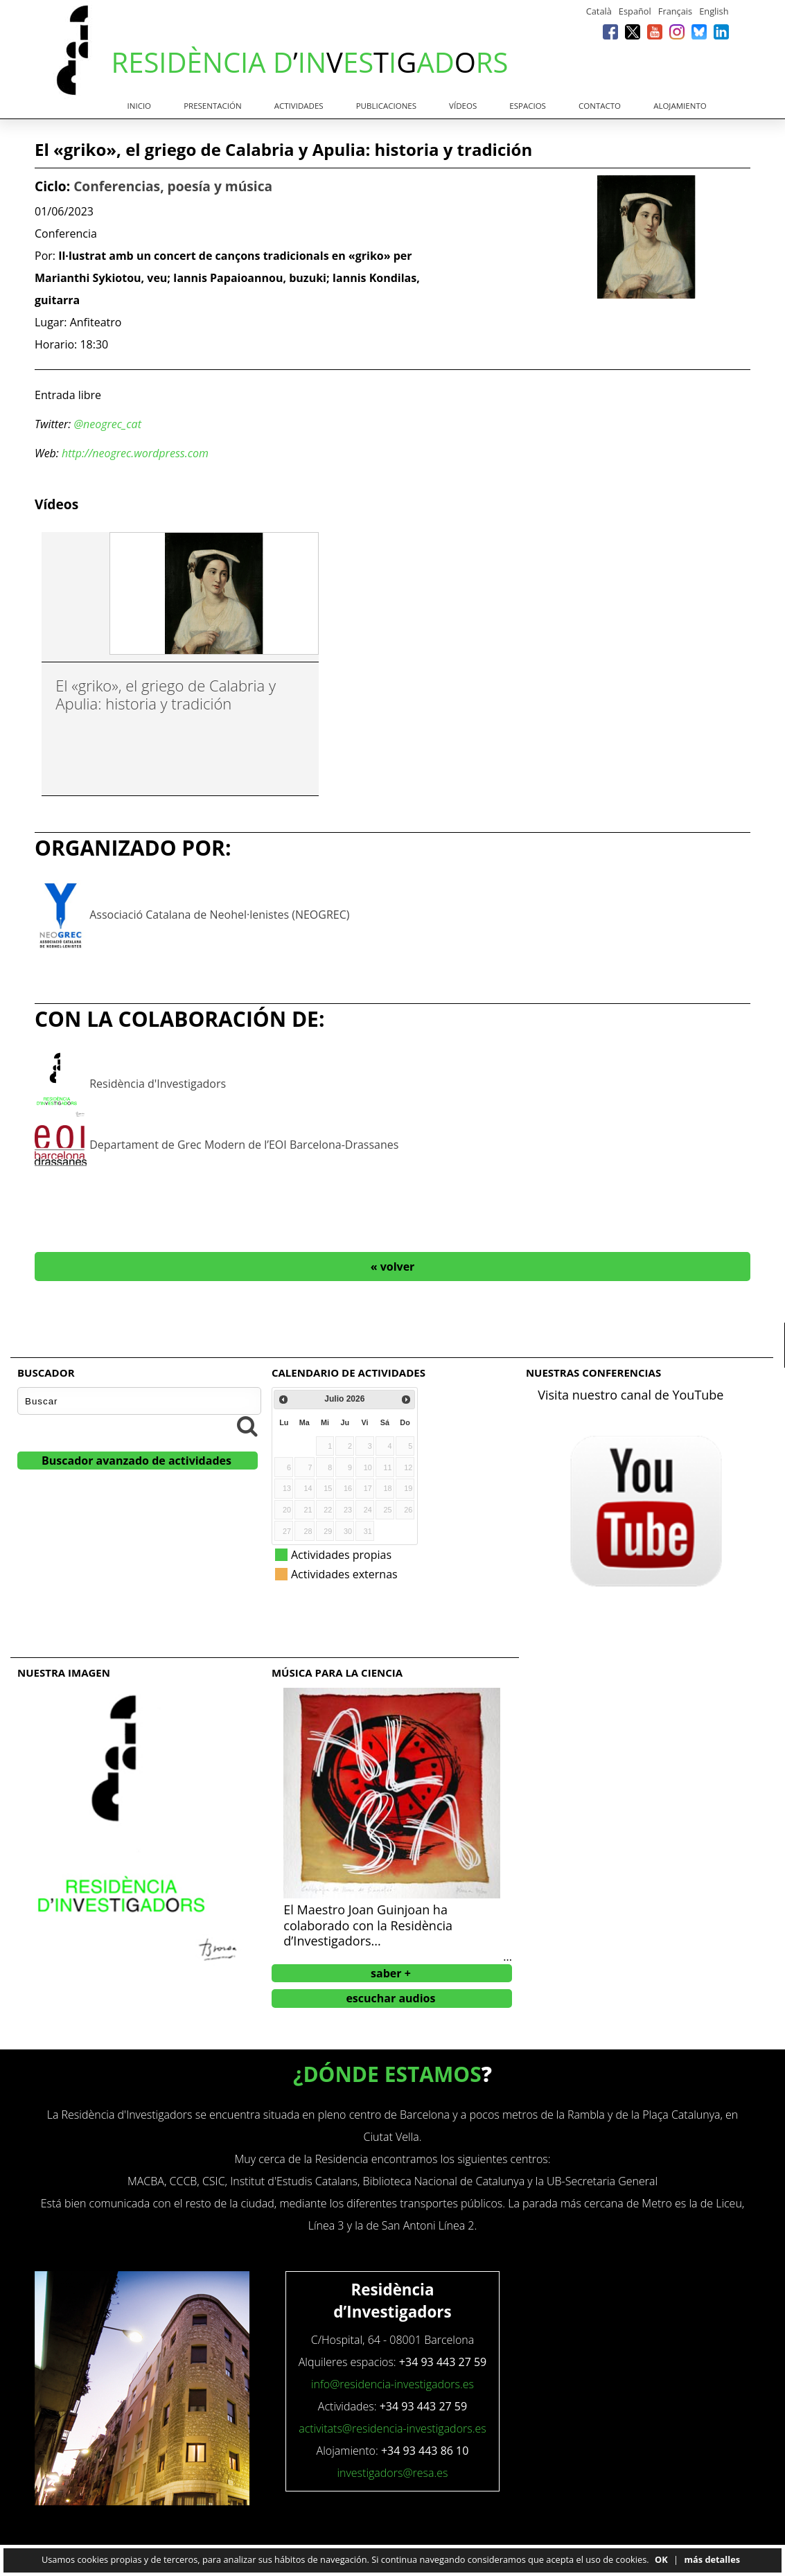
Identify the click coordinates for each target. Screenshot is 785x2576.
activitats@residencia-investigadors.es (392, 2428)
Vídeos (463, 105)
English (713, 11)
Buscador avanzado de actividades (136, 1460)
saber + (391, 1973)
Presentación (213, 105)
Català (599, 11)
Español (635, 11)
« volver (393, 1266)
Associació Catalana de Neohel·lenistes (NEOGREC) (219, 914)
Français (675, 11)
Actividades (299, 105)
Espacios (527, 105)
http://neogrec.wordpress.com (135, 453)
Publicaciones (386, 105)
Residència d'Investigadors (157, 1083)
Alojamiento (680, 105)
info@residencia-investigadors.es (392, 2384)
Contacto (600, 105)
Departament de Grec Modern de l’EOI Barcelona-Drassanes (243, 1144)
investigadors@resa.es (392, 2472)
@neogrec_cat (107, 424)
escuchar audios (390, 1998)
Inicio (139, 105)
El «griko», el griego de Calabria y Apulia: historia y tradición (165, 694)
